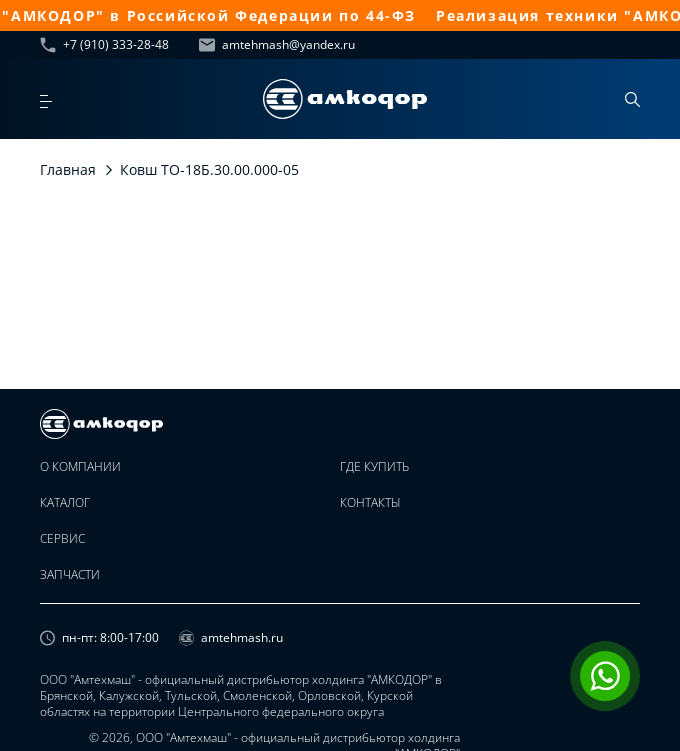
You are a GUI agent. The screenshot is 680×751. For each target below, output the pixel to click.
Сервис (62, 539)
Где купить (374, 467)
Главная (68, 169)
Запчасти (70, 575)
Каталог (65, 503)
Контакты (370, 503)
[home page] (345, 99)
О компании (80, 467)
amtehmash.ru (231, 638)
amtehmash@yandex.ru (277, 45)
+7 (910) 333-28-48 (104, 45)
